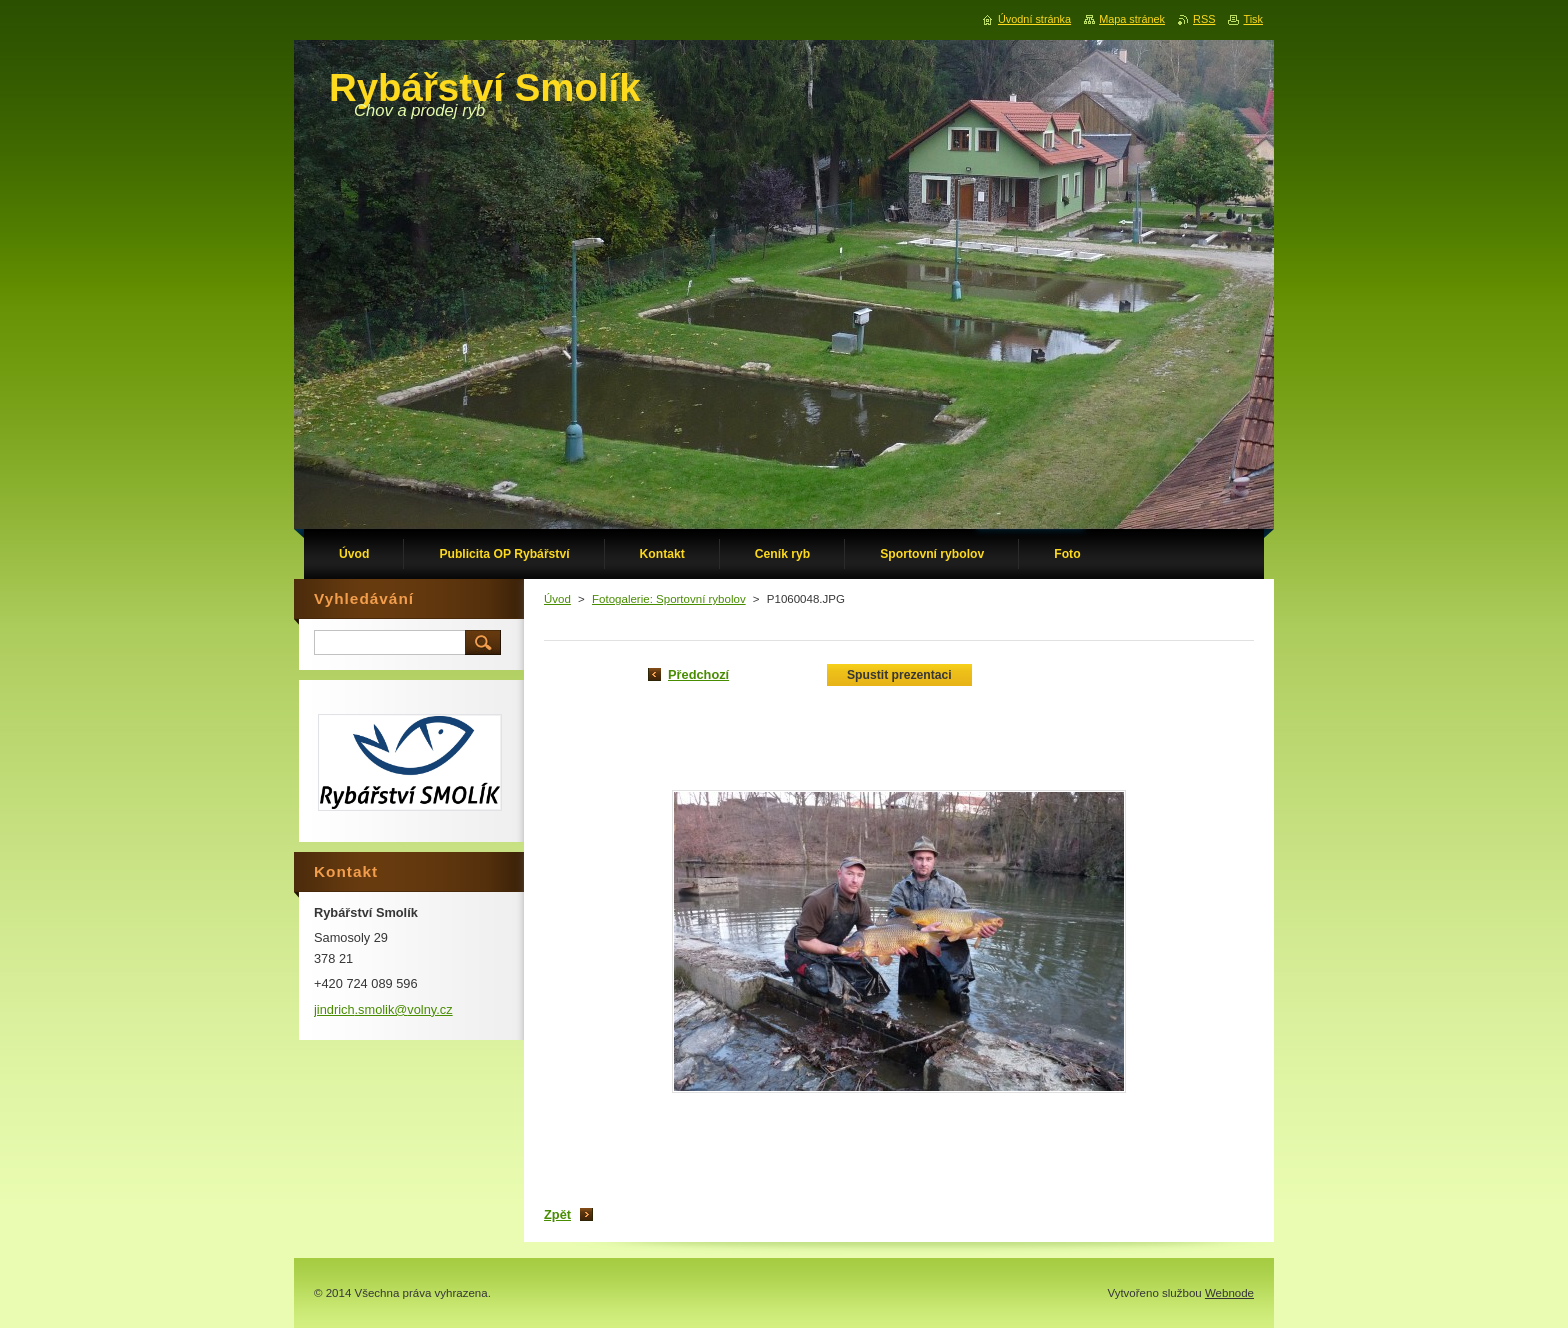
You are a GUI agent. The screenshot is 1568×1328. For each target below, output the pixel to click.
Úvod (557, 599)
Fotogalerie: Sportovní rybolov (669, 599)
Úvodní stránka (1034, 19)
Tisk (1253, 19)
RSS (1204, 19)
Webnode (1229, 1293)
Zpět (557, 1214)
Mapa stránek (1132, 19)
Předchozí (698, 674)
